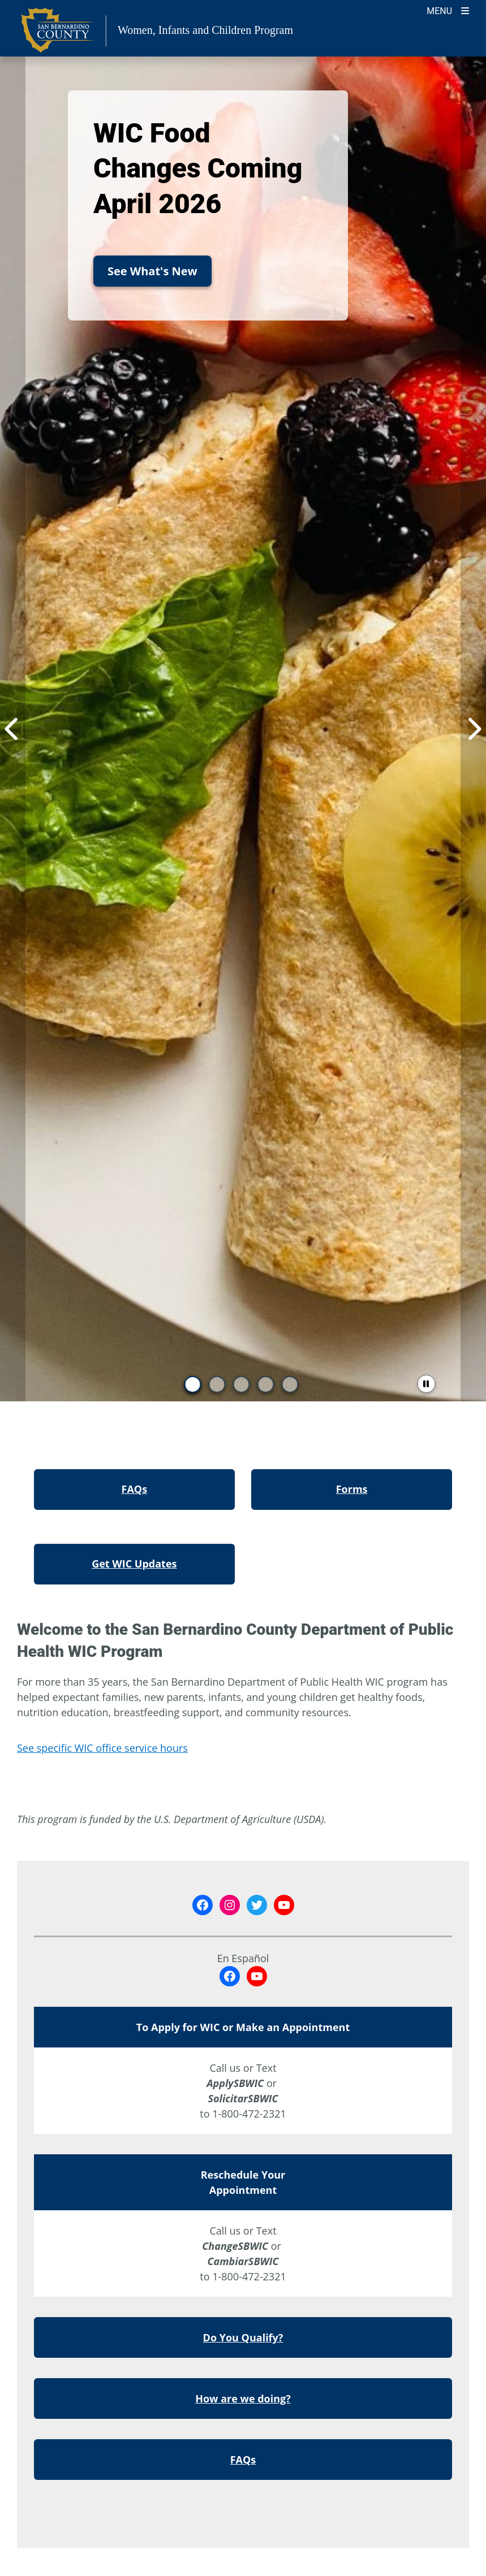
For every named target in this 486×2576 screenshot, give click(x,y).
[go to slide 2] (216, 1384)
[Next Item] (473, 729)
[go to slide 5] (289, 1384)
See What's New (152, 271)
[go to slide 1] (192, 1384)
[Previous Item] (12, 729)
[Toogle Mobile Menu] (448, 10)
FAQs (243, 2459)
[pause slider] (426, 1384)
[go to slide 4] (265, 1384)
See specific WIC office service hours (102, 1748)
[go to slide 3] (241, 1384)
